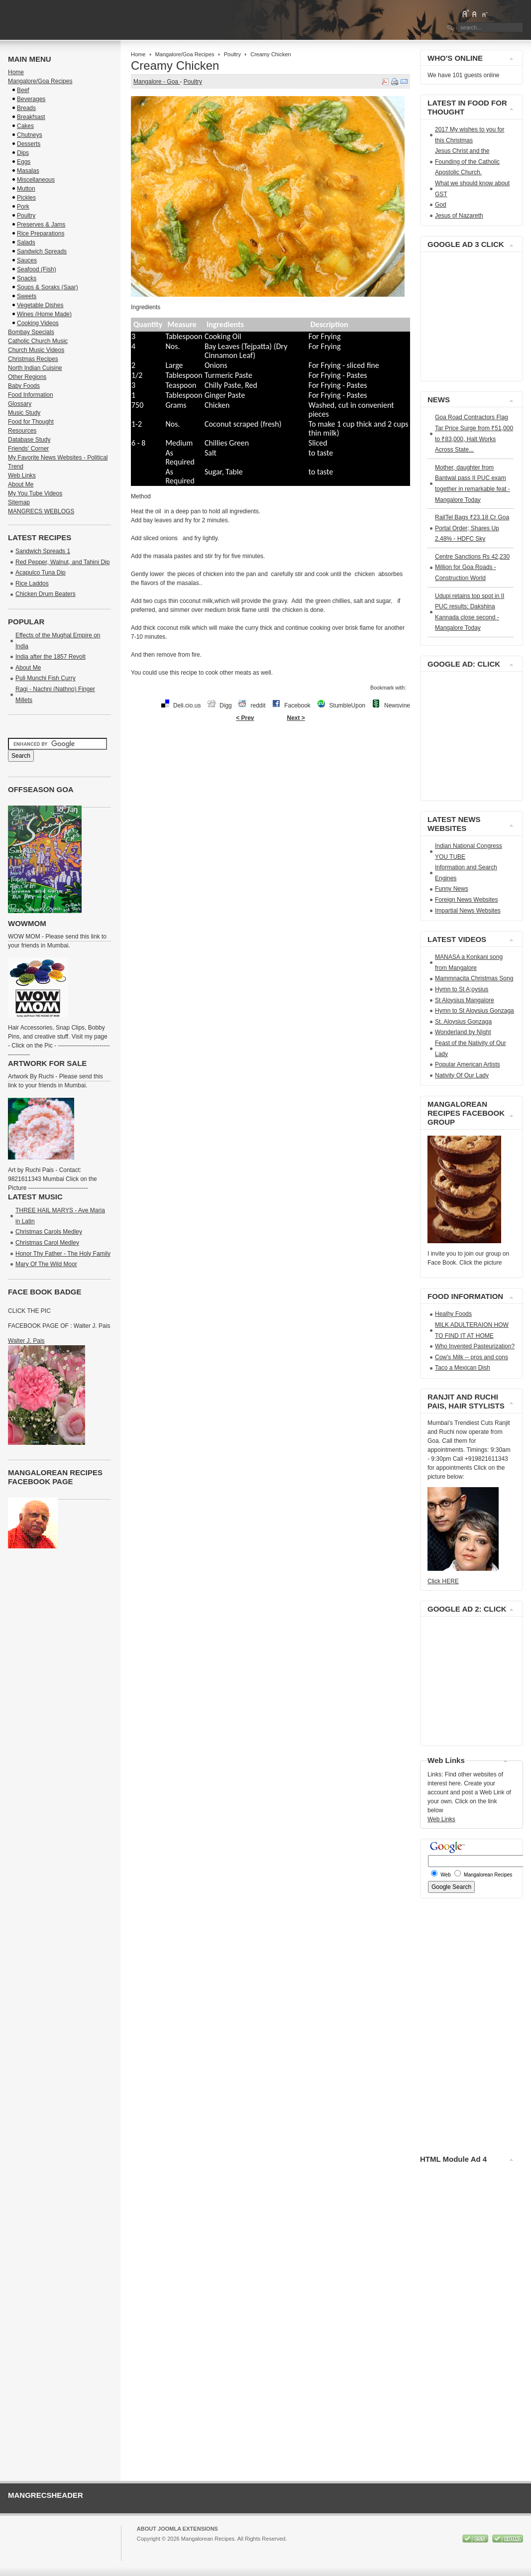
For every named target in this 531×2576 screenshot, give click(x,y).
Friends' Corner (28, 448)
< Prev (245, 717)
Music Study (24, 412)
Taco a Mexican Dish (462, 1367)
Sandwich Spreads (42, 251)
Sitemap (19, 502)
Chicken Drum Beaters (45, 593)
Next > (296, 717)
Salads (26, 242)
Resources (22, 430)
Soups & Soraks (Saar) (47, 287)
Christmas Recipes (33, 358)
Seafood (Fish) (36, 269)
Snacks (26, 278)
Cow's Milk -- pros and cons (471, 1357)
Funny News (451, 888)
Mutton (26, 188)
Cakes (25, 125)
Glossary (19, 403)
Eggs (23, 161)
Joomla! (146, 2548)
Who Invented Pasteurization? (475, 1346)
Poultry (232, 54)
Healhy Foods (453, 1313)
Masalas (28, 170)
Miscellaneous (36, 179)
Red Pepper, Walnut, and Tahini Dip (62, 562)
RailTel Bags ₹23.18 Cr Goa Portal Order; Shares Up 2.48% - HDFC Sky (472, 528)
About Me (20, 484)
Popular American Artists (467, 1064)
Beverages (31, 99)
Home (138, 54)
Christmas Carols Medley (48, 1231)
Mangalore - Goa (156, 81)
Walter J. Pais (26, 1340)
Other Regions (27, 376)
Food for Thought (31, 421)
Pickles (26, 197)
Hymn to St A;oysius (461, 989)
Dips (23, 152)
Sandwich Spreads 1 (42, 551)
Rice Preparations (40, 233)
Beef (23, 90)
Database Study (29, 439)
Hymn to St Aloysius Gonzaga (474, 1010)
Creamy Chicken (175, 65)
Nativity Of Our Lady (462, 1075)
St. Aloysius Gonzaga (463, 1021)
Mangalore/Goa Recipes (184, 54)
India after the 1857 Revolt (50, 656)
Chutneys (29, 134)
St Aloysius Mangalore (464, 1000)
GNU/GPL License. (269, 2548)
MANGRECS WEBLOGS (41, 511)
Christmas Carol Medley (47, 1242)
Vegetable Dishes (40, 305)
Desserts (28, 143)
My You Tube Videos (35, 493)
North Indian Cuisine (35, 367)
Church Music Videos (36, 350)
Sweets (26, 296)
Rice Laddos (32, 583)
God (440, 204)
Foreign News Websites (466, 899)
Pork (23, 206)
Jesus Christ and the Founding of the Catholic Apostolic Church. (467, 161)
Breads (26, 108)
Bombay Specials (31, 332)
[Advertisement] (270, 758)
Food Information (30, 394)
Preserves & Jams (41, 224)
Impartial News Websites (468, 910)
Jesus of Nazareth (459, 215)
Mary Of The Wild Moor (46, 1264)
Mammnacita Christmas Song (474, 978)
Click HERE (443, 1581)
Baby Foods (24, 385)
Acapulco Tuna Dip (40, 572)
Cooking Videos (38, 323)
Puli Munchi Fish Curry (45, 678)
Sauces (27, 260)
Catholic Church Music (38, 341)
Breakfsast (31, 117)
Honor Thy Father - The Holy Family (62, 1253)
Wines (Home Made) (44, 314)
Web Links (22, 475)
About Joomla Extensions (177, 2529)
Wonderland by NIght (463, 1032)
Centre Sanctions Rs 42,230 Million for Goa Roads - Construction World (472, 567)
